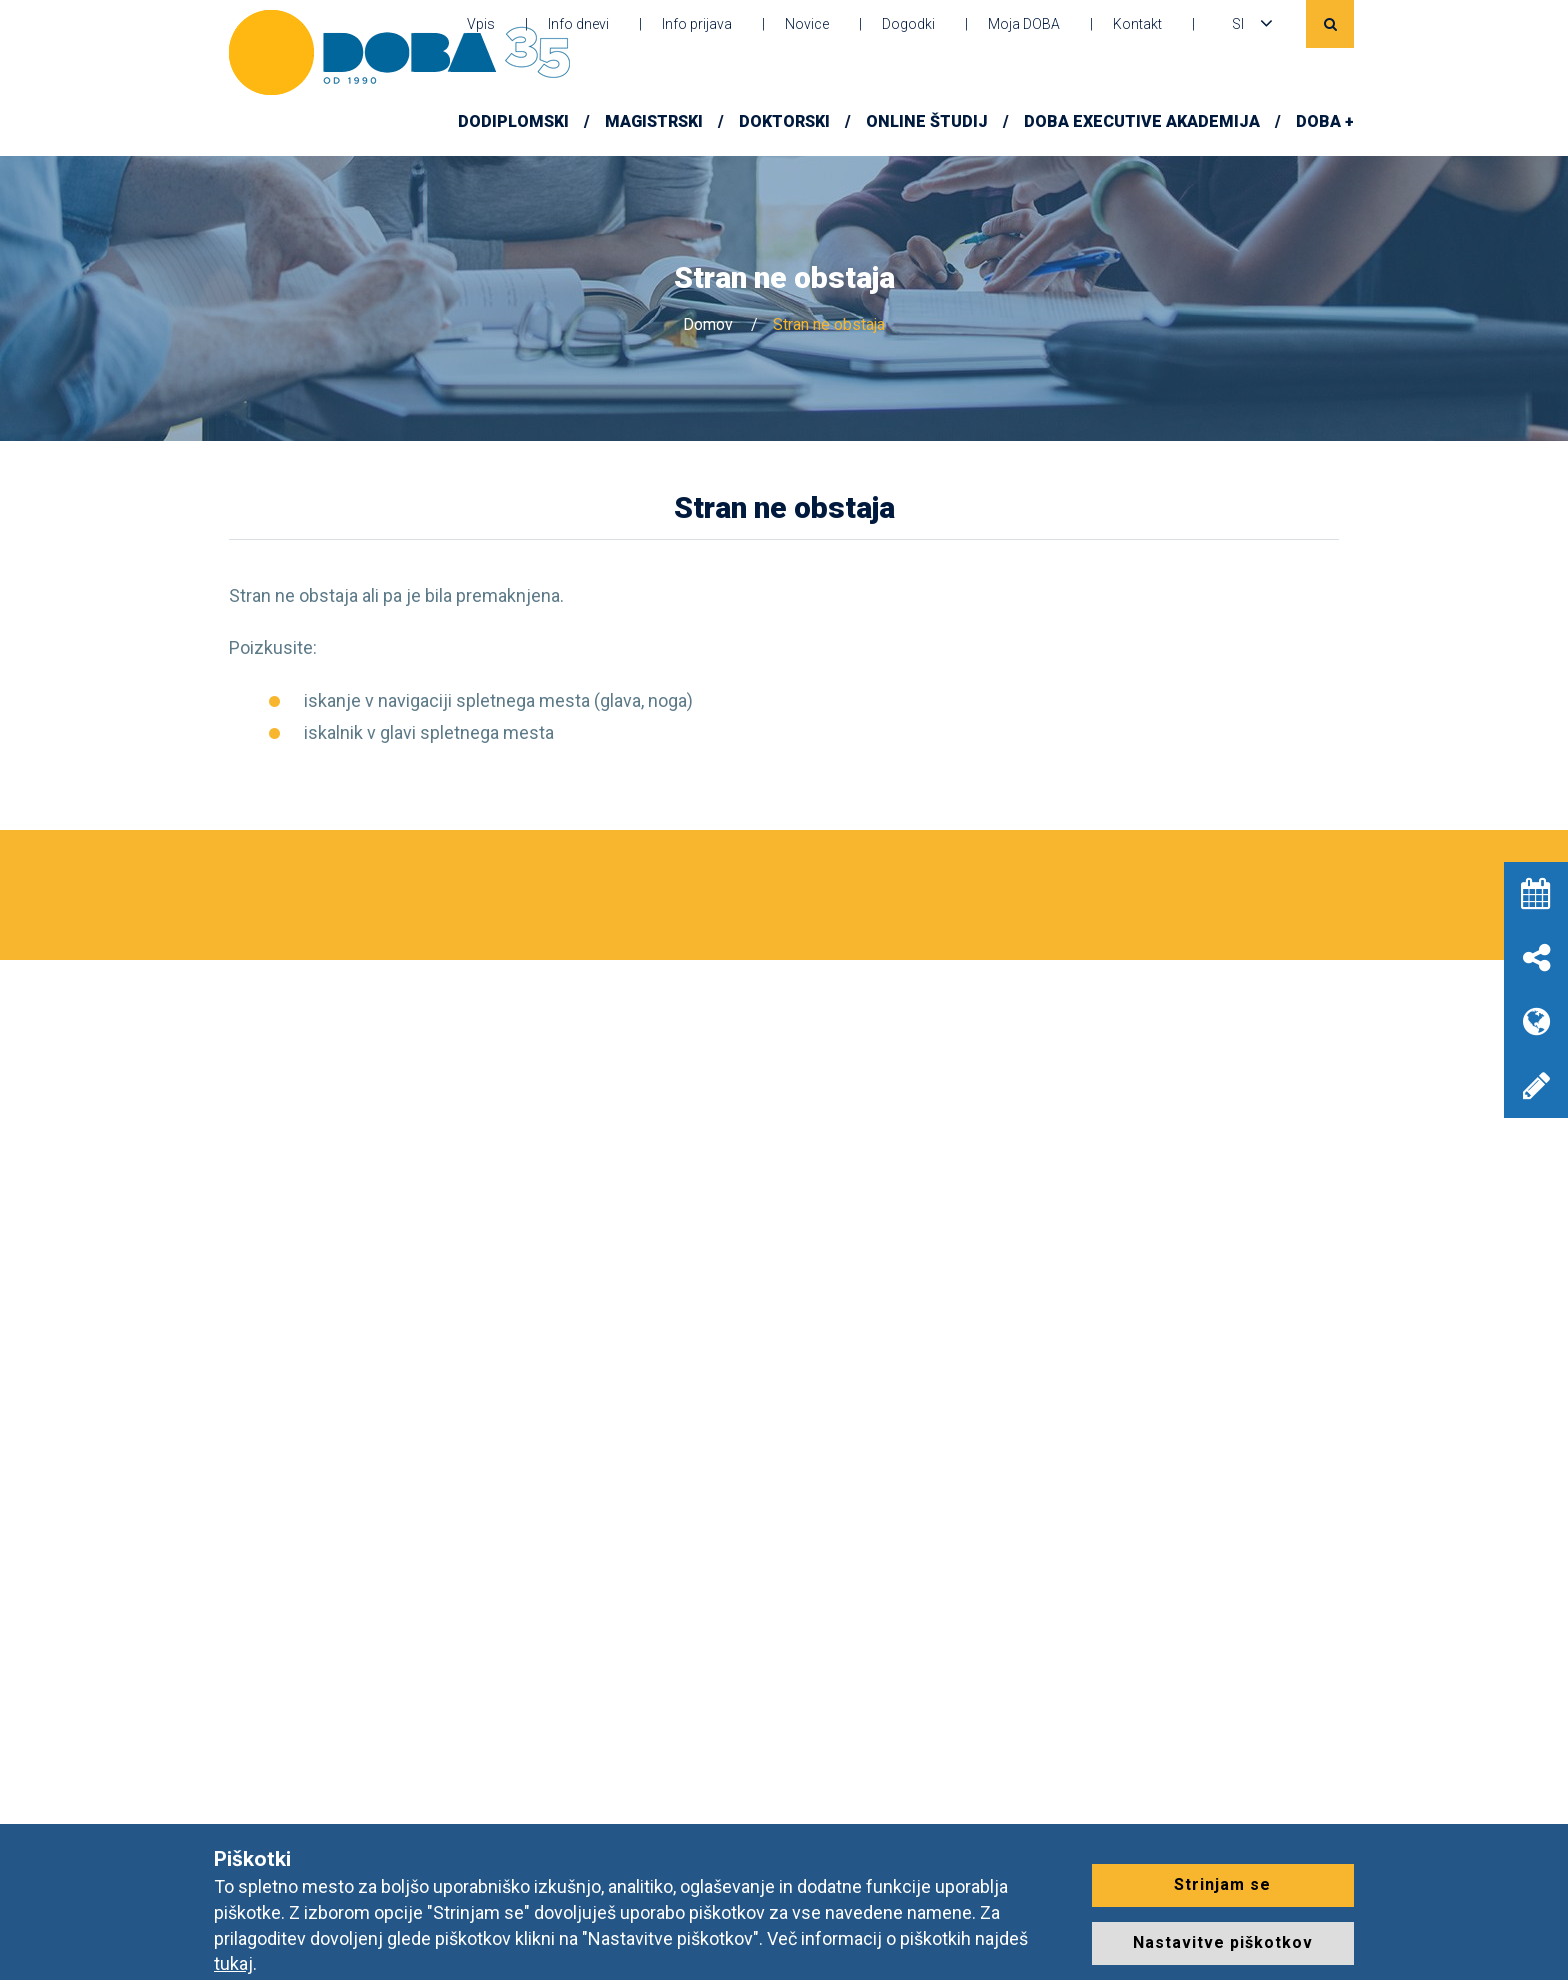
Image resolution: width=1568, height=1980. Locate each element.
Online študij (927, 121)
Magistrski (654, 121)
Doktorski (784, 121)
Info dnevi (578, 24)
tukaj (233, 1963)
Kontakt (1137, 24)
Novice (807, 24)
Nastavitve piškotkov (1223, 1942)
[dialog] (1530, 1940)
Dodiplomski (513, 121)
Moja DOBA (1024, 24)
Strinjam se (1222, 1884)
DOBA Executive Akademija (1142, 121)
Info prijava (697, 24)
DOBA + (1325, 121)
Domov (708, 324)
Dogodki (908, 24)
